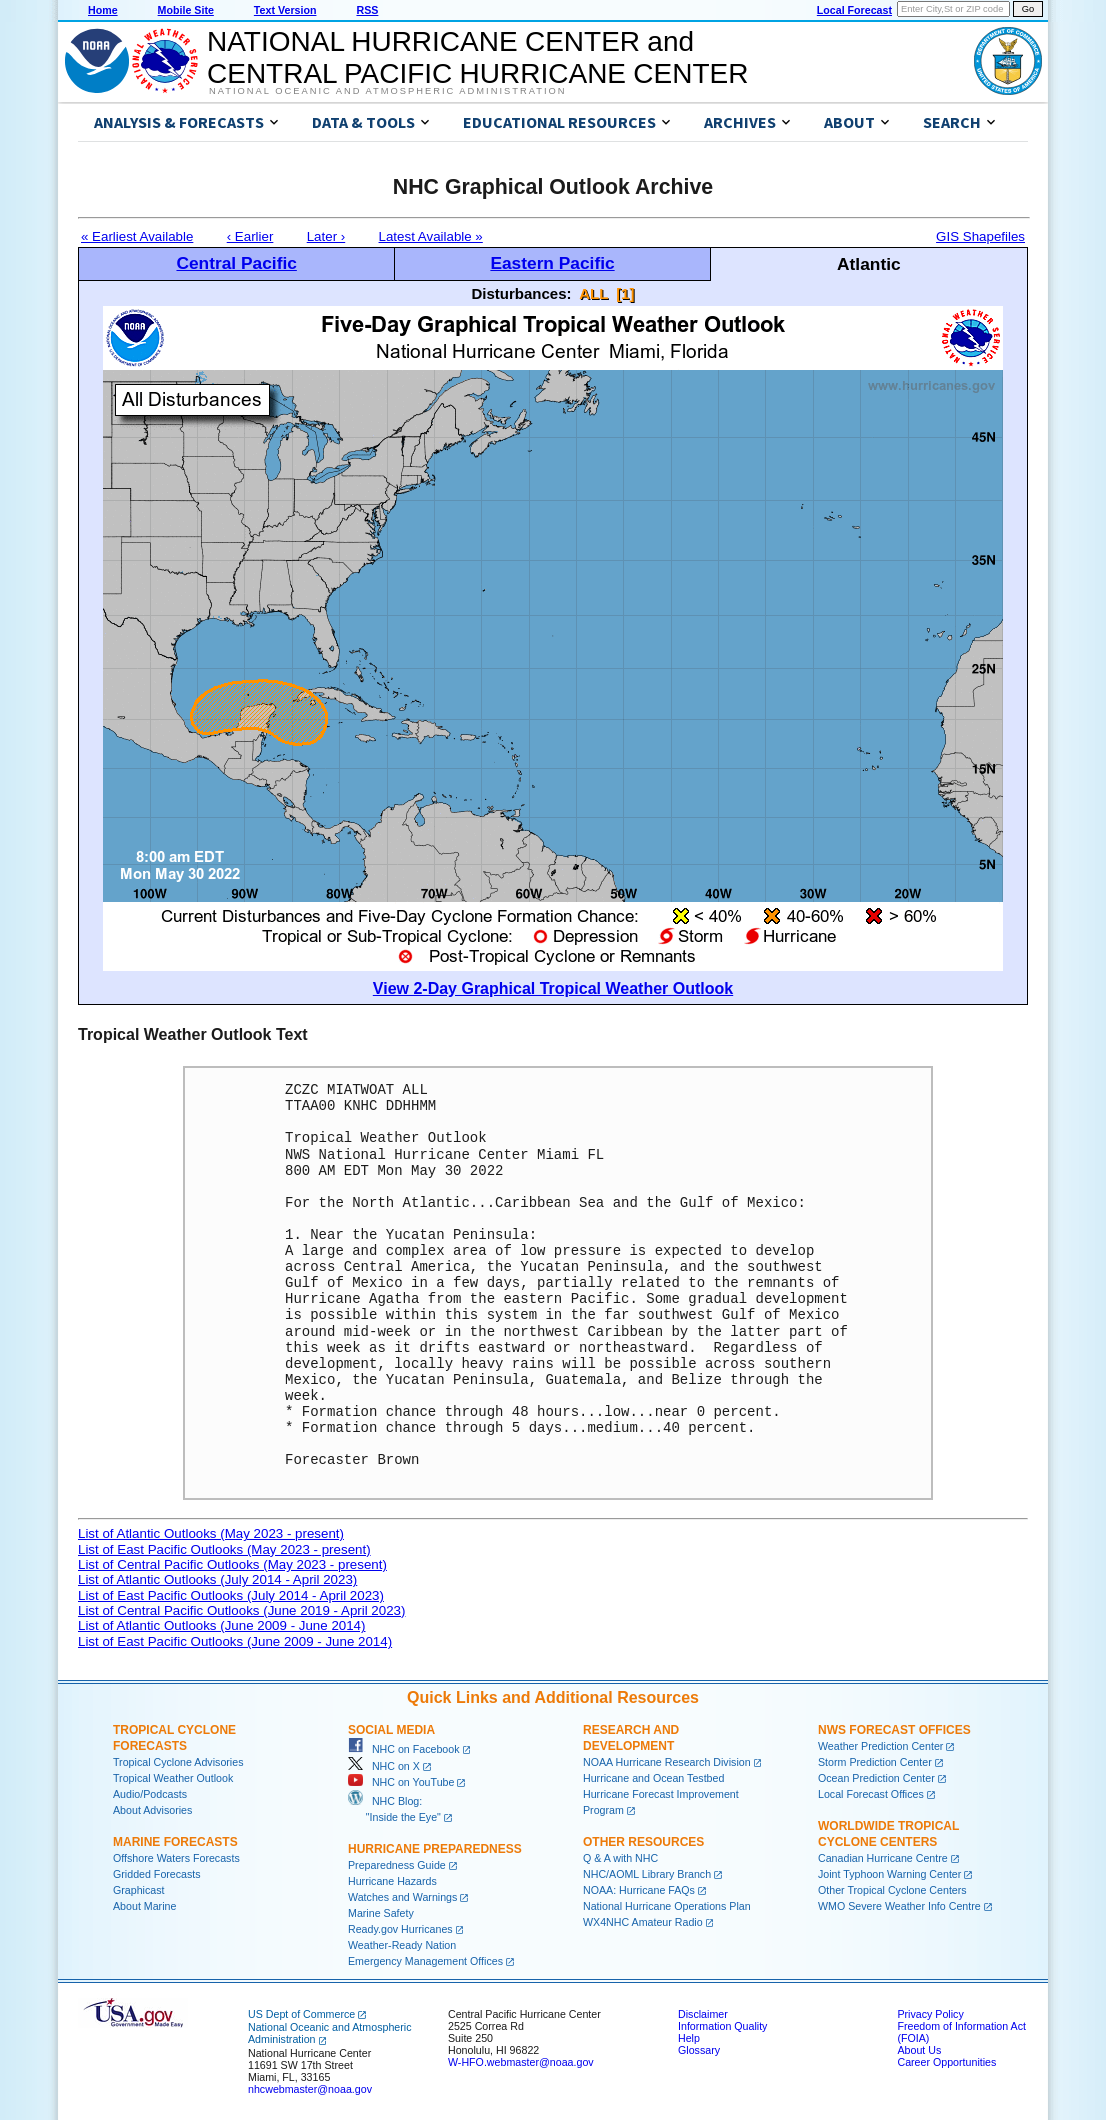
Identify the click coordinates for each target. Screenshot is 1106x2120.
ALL (593, 293)
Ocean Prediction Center (876, 1778)
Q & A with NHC (620, 1858)
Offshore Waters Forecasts (176, 1858)
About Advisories (152, 1810)
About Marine (144, 1906)
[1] (625, 293)
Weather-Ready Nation (402, 1945)
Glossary (699, 2050)
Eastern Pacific (552, 263)
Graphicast (139, 1890)
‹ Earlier (250, 236)
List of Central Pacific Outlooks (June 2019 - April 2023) (241, 1610)
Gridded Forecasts (157, 1874)
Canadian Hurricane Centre (883, 1858)
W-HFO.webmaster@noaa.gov (521, 2062)
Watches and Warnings (402, 1897)
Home (103, 10)
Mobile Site (186, 10)
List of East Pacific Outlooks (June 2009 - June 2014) (235, 1641)
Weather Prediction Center (880, 1746)
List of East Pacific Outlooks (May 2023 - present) (224, 1549)
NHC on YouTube (401, 1782)
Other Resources (643, 1842)
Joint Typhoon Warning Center (889, 1874)
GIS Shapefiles (980, 236)
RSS (367, 10)
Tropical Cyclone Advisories (178, 1762)
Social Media (391, 1730)
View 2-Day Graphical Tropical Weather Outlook (553, 988)
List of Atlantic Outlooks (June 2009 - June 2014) (221, 1625)
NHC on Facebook (404, 1749)
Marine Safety (381, 1913)
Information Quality (722, 2026)
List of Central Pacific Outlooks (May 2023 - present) (232, 1564)
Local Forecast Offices (871, 1794)
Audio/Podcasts (150, 1794)
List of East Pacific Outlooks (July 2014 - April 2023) (231, 1595)
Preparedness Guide (397, 1865)
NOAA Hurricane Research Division (667, 1762)
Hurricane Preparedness (435, 1849)
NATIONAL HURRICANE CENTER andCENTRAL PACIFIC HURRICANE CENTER (477, 57)
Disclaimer (703, 2014)
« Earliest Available (137, 236)
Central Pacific (236, 263)
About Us (919, 2050)
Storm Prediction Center (875, 1762)
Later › (326, 236)
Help (689, 2038)
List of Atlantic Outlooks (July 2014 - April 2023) (217, 1579)
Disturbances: (522, 293)
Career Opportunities (946, 2062)
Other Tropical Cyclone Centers (892, 1890)
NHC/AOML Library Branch (647, 1874)
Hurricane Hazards (392, 1881)
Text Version (285, 10)
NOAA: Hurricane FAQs (639, 1890)
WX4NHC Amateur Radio (643, 1922)
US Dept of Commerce (301, 2014)
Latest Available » (431, 236)
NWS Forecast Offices (894, 1730)
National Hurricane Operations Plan (667, 1906)
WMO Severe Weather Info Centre (899, 1906)
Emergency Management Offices (425, 1961)
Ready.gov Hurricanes (400, 1929)
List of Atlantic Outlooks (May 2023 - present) (211, 1533)
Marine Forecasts (175, 1842)
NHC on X (384, 1766)
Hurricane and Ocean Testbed (653, 1778)
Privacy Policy (930, 2014)
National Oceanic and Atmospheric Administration (387, 91)
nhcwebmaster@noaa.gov (310, 2089)
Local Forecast (854, 10)
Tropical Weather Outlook (173, 1778)
